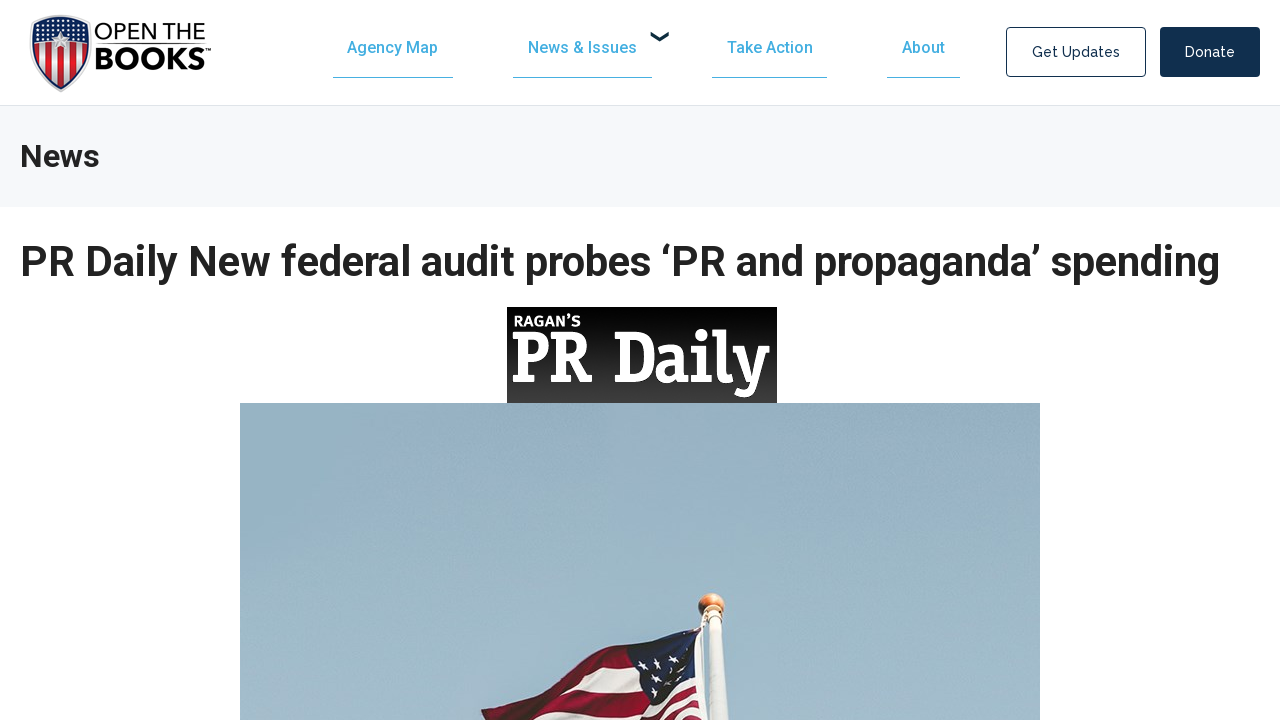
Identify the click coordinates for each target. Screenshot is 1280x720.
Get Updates (1076, 52)
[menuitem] (609, 47)
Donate (1210, 52)
